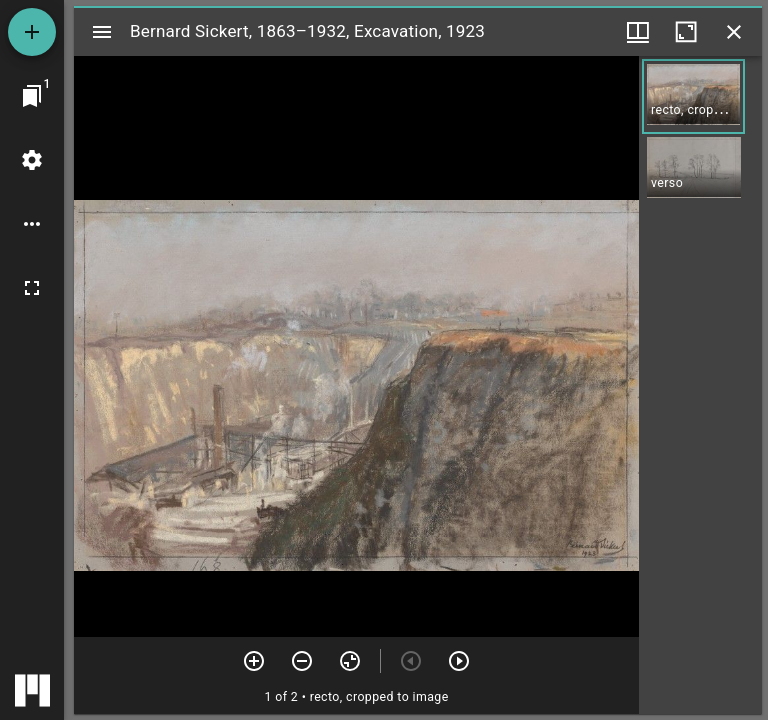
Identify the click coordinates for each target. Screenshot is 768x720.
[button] (693, 96)
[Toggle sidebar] (102, 32)
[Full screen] (32, 288)
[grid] (700, 385)
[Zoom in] (254, 661)
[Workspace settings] (32, 160)
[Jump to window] (32, 96)
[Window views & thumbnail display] (638, 32)
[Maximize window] (686, 32)
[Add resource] (32, 32)
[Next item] (459, 661)
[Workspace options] (32, 224)
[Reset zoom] (350, 661)
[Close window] (734, 32)
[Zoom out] (302, 661)
